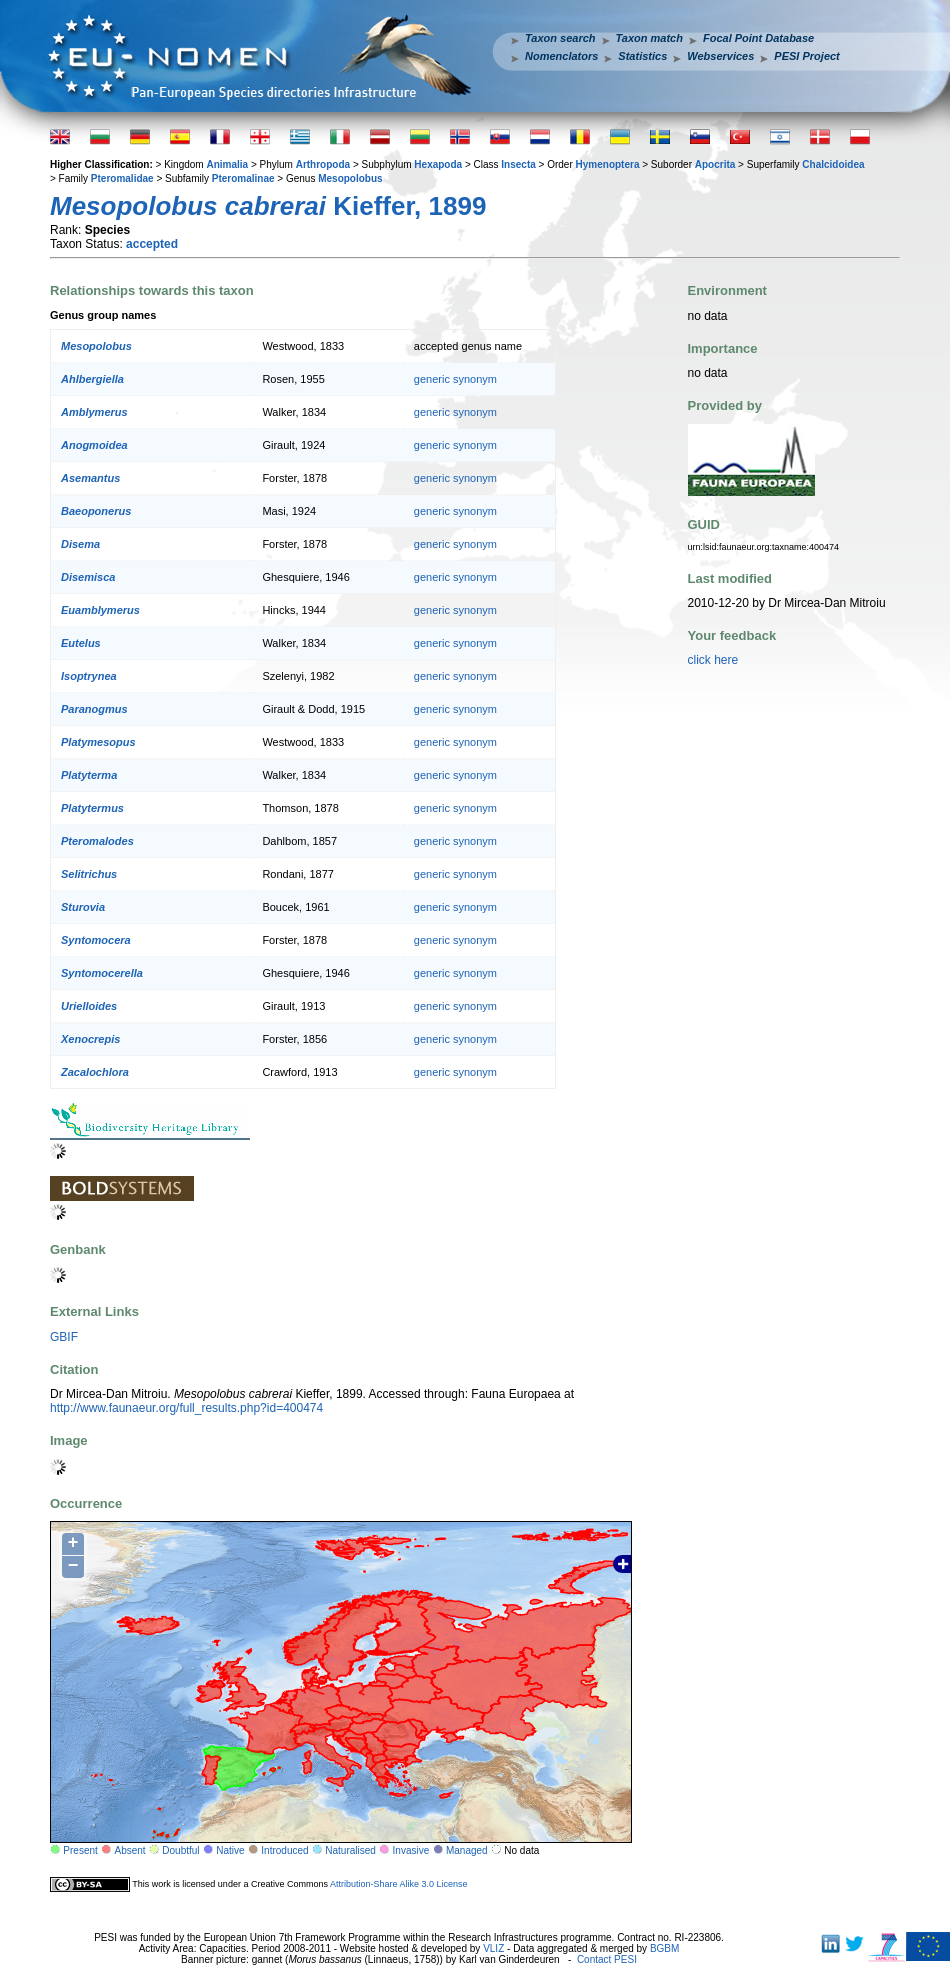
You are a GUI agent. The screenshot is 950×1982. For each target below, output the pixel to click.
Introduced (284, 1850)
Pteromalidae (122, 178)
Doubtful (180, 1850)
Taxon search (560, 38)
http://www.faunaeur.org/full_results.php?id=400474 (186, 1408)
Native (230, 1850)
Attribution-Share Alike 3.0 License (399, 1884)
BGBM (664, 1948)
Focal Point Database (758, 38)
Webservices (720, 56)
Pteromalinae (243, 178)
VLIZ (493, 1948)
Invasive (411, 1850)
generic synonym (455, 379)
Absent (130, 1850)
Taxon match (649, 38)
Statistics (642, 56)
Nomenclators (561, 56)
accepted (152, 244)
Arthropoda (323, 164)
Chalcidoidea (833, 164)
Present (80, 1850)
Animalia (227, 164)
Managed (467, 1850)
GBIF (64, 1337)
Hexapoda (438, 164)
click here (713, 660)
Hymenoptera (608, 164)
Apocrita (715, 164)
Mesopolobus (350, 178)
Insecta (518, 164)
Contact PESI (607, 1959)
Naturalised (350, 1850)
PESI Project (806, 56)
